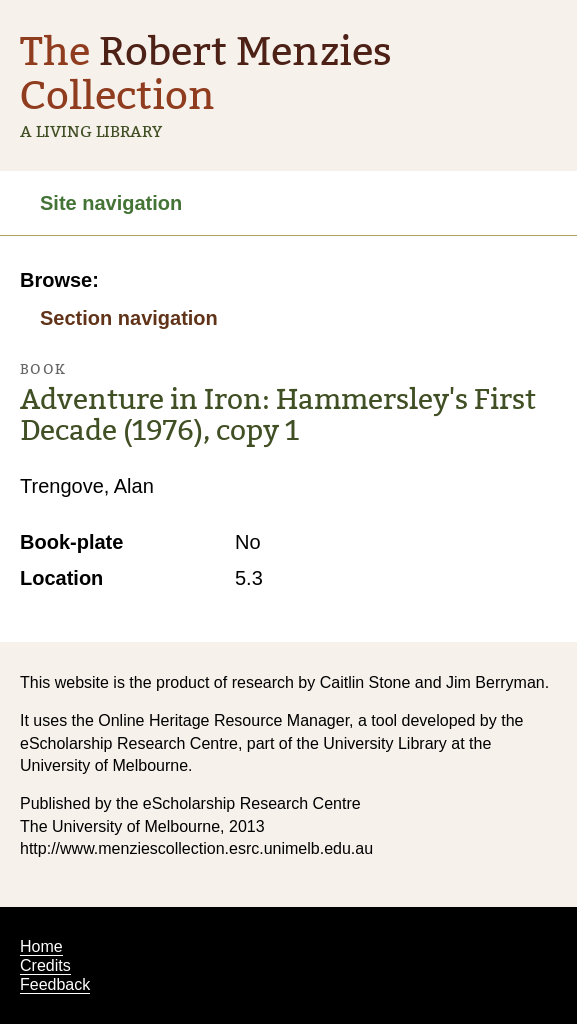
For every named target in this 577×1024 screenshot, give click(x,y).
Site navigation (111, 203)
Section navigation (129, 318)
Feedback (55, 984)
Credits (45, 965)
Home (41, 946)
